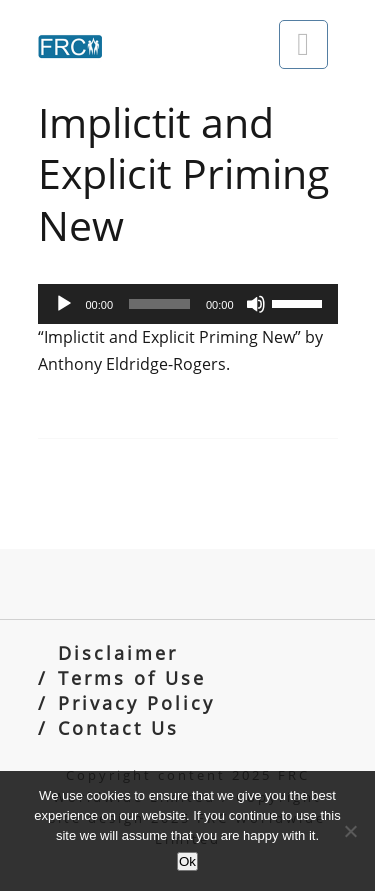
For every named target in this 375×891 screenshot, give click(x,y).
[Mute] (256, 304)
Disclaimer (118, 652)
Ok (187, 861)
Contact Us (118, 727)
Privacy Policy (136, 702)
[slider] (159, 304)
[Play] (64, 304)
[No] (350, 831)
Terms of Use (132, 677)
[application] (188, 304)
